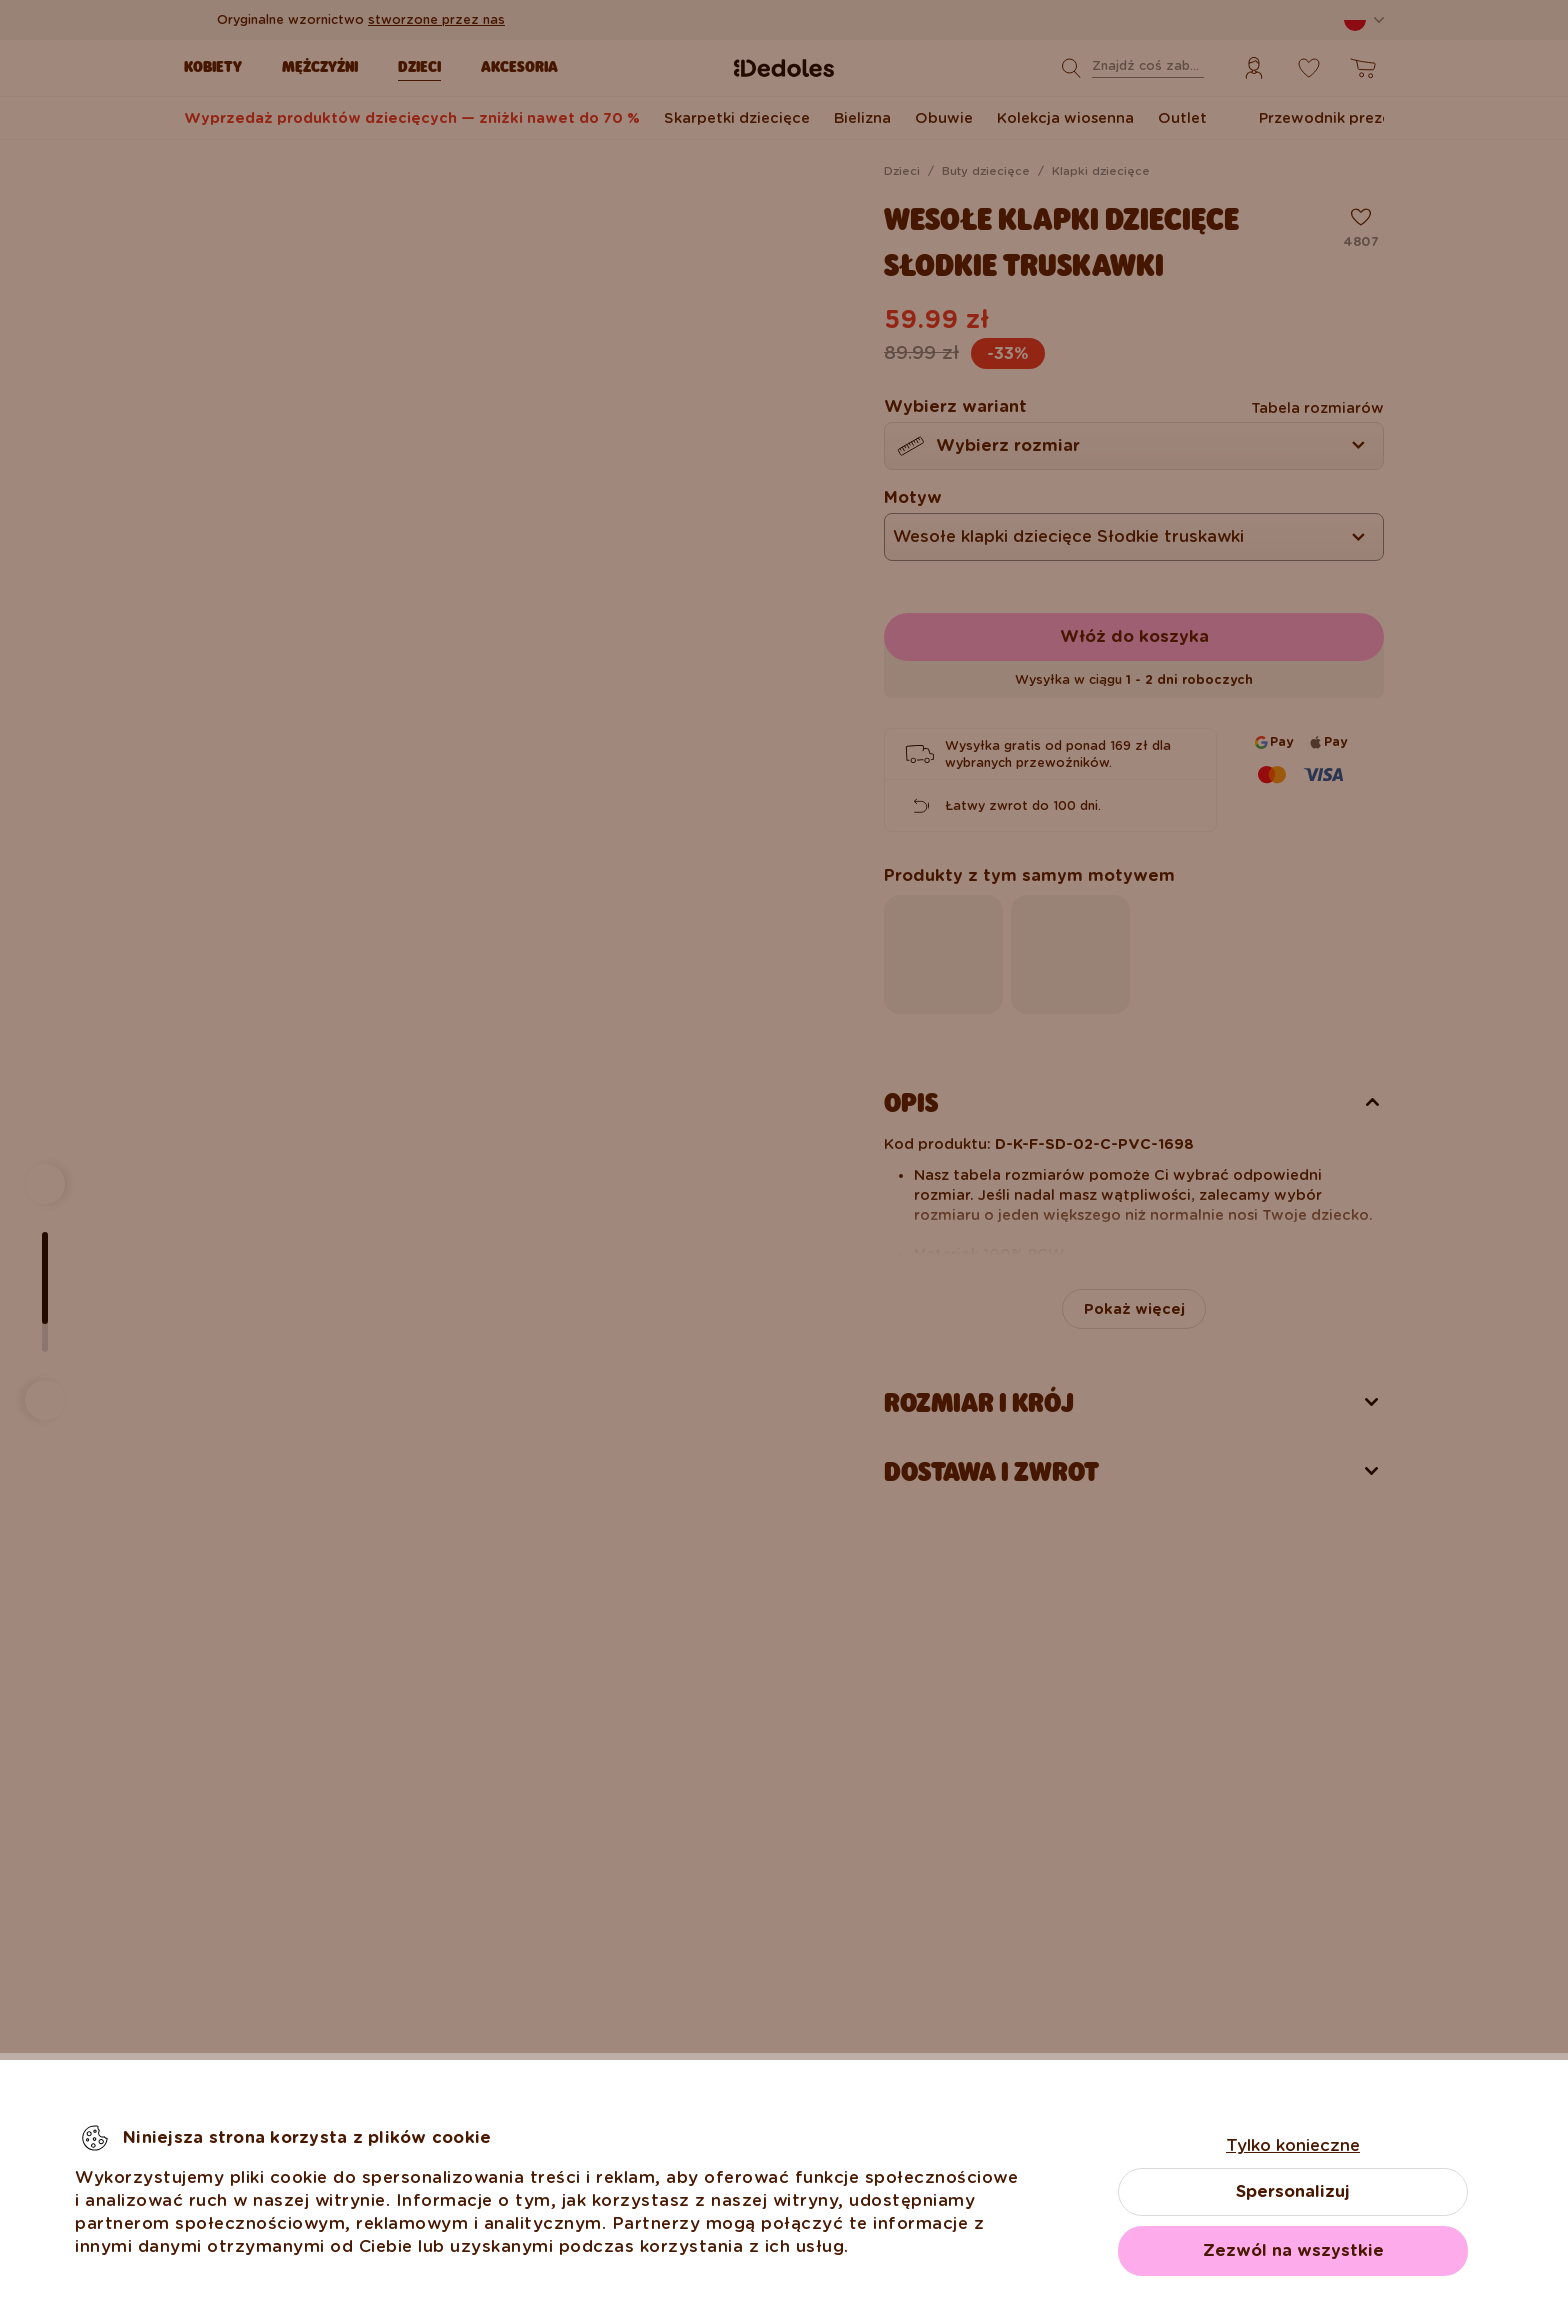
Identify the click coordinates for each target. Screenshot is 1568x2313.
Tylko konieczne (1293, 2145)
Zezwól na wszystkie (1293, 2250)
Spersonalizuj (1293, 2191)
